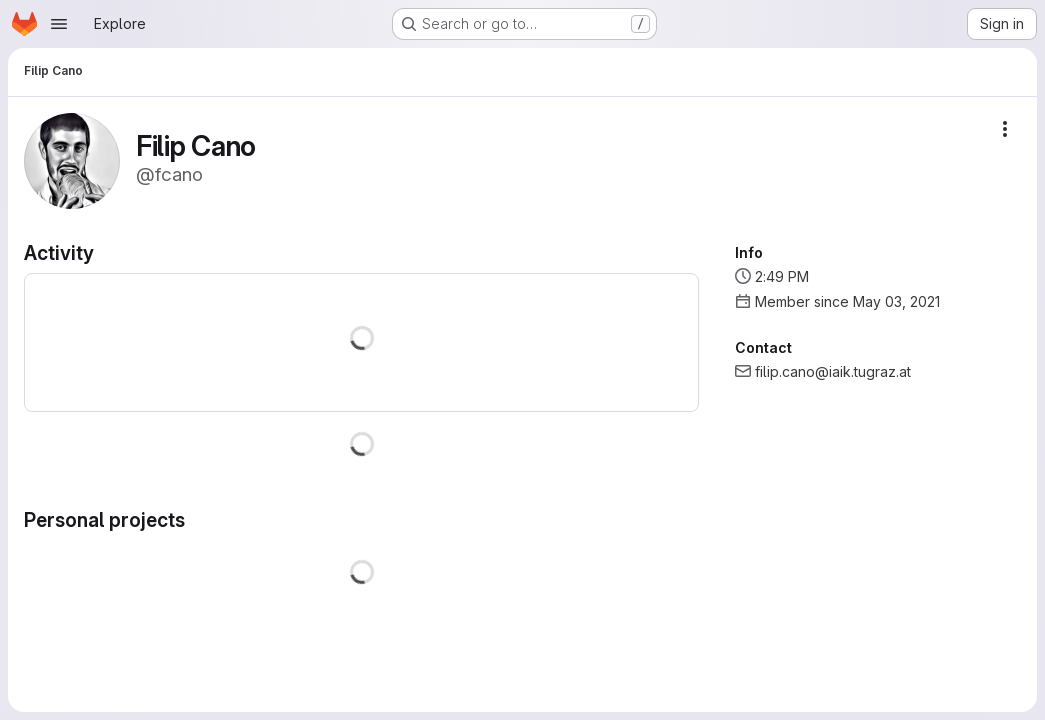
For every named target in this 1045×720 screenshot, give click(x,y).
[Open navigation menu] (59, 24)
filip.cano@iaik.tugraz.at (833, 371)
